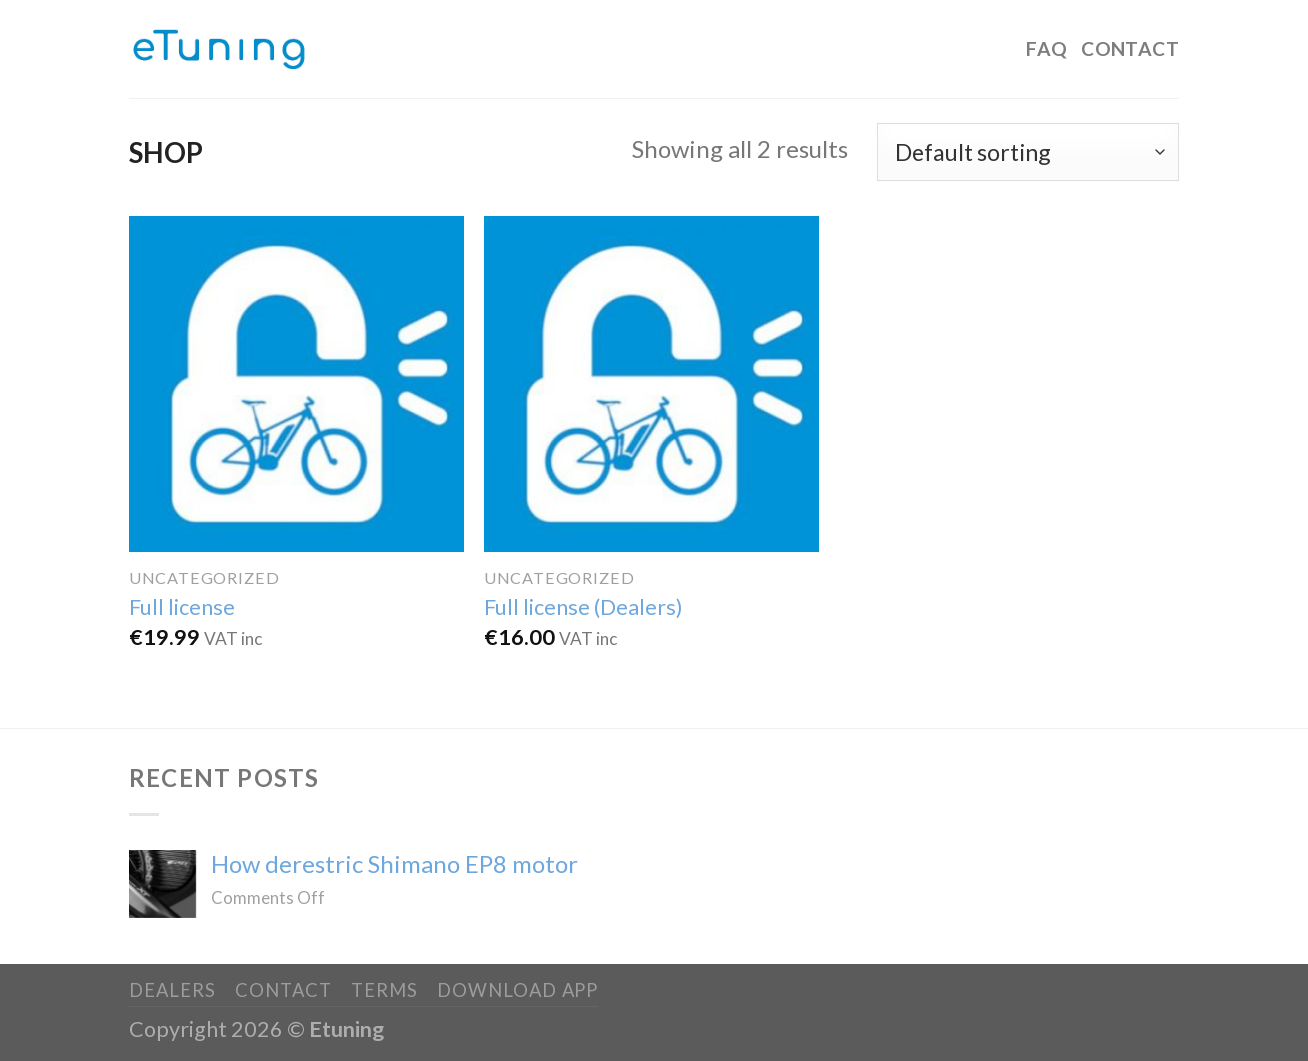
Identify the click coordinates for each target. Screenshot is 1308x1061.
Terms (384, 990)
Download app (517, 990)
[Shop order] (1028, 152)
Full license (182, 607)
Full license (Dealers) (583, 607)
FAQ (1046, 48)
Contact (1130, 48)
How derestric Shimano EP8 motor (394, 864)
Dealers (172, 990)
